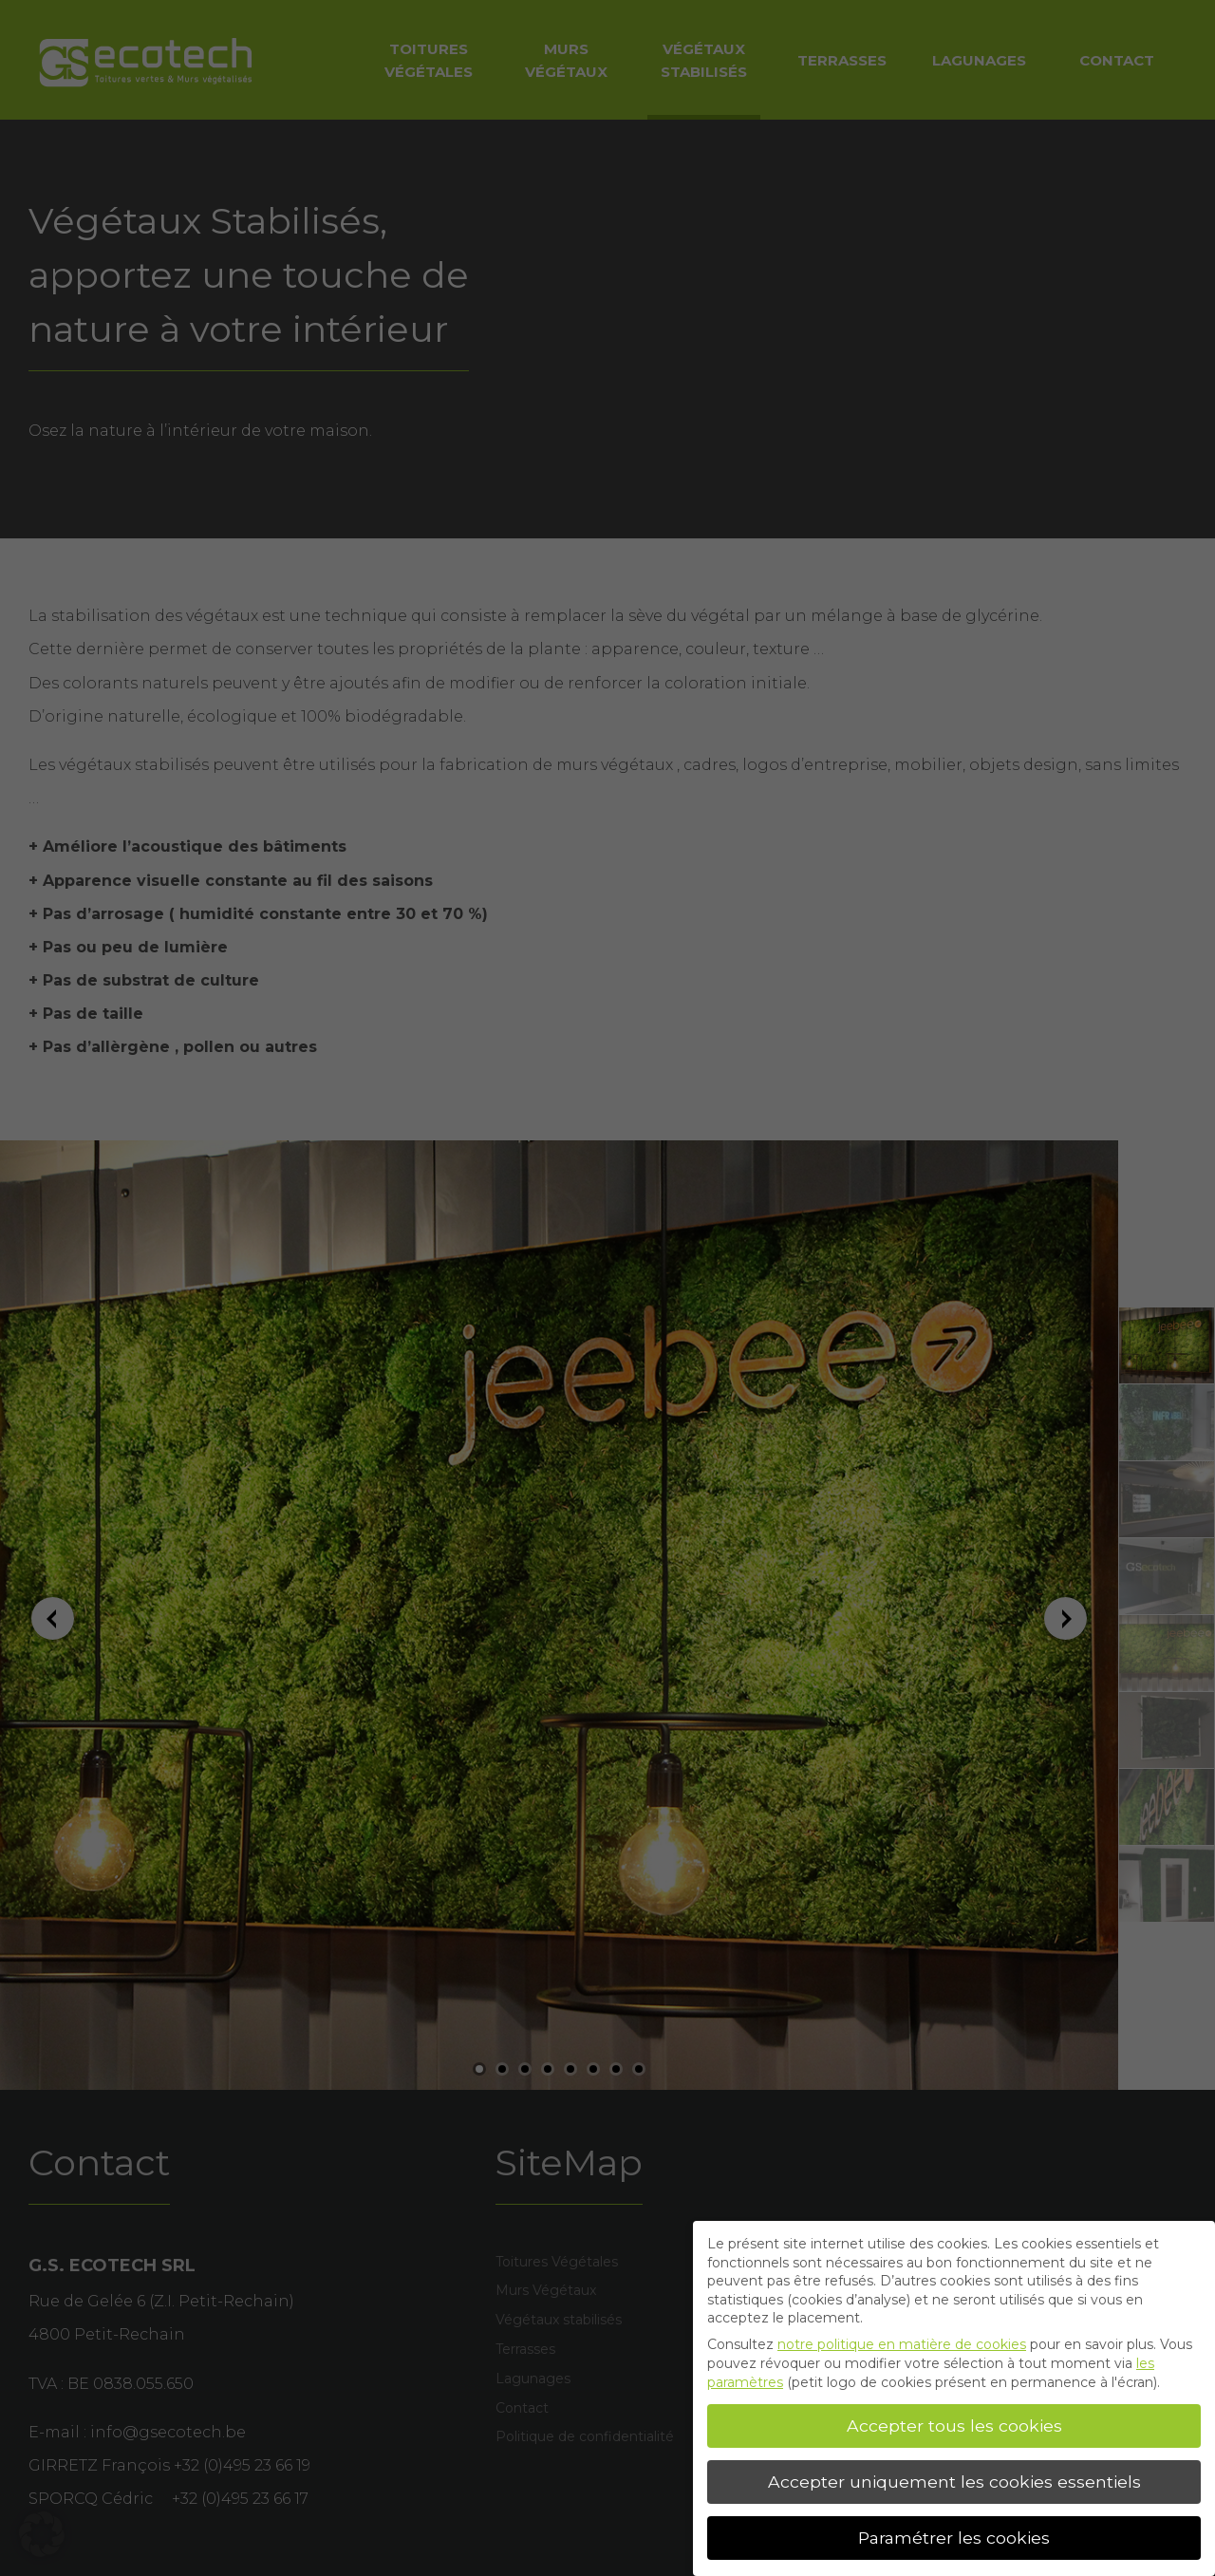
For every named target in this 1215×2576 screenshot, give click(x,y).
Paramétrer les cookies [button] (954, 2538)
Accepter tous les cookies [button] (954, 2425)
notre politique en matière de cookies (901, 2344)
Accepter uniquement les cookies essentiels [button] (954, 2481)
